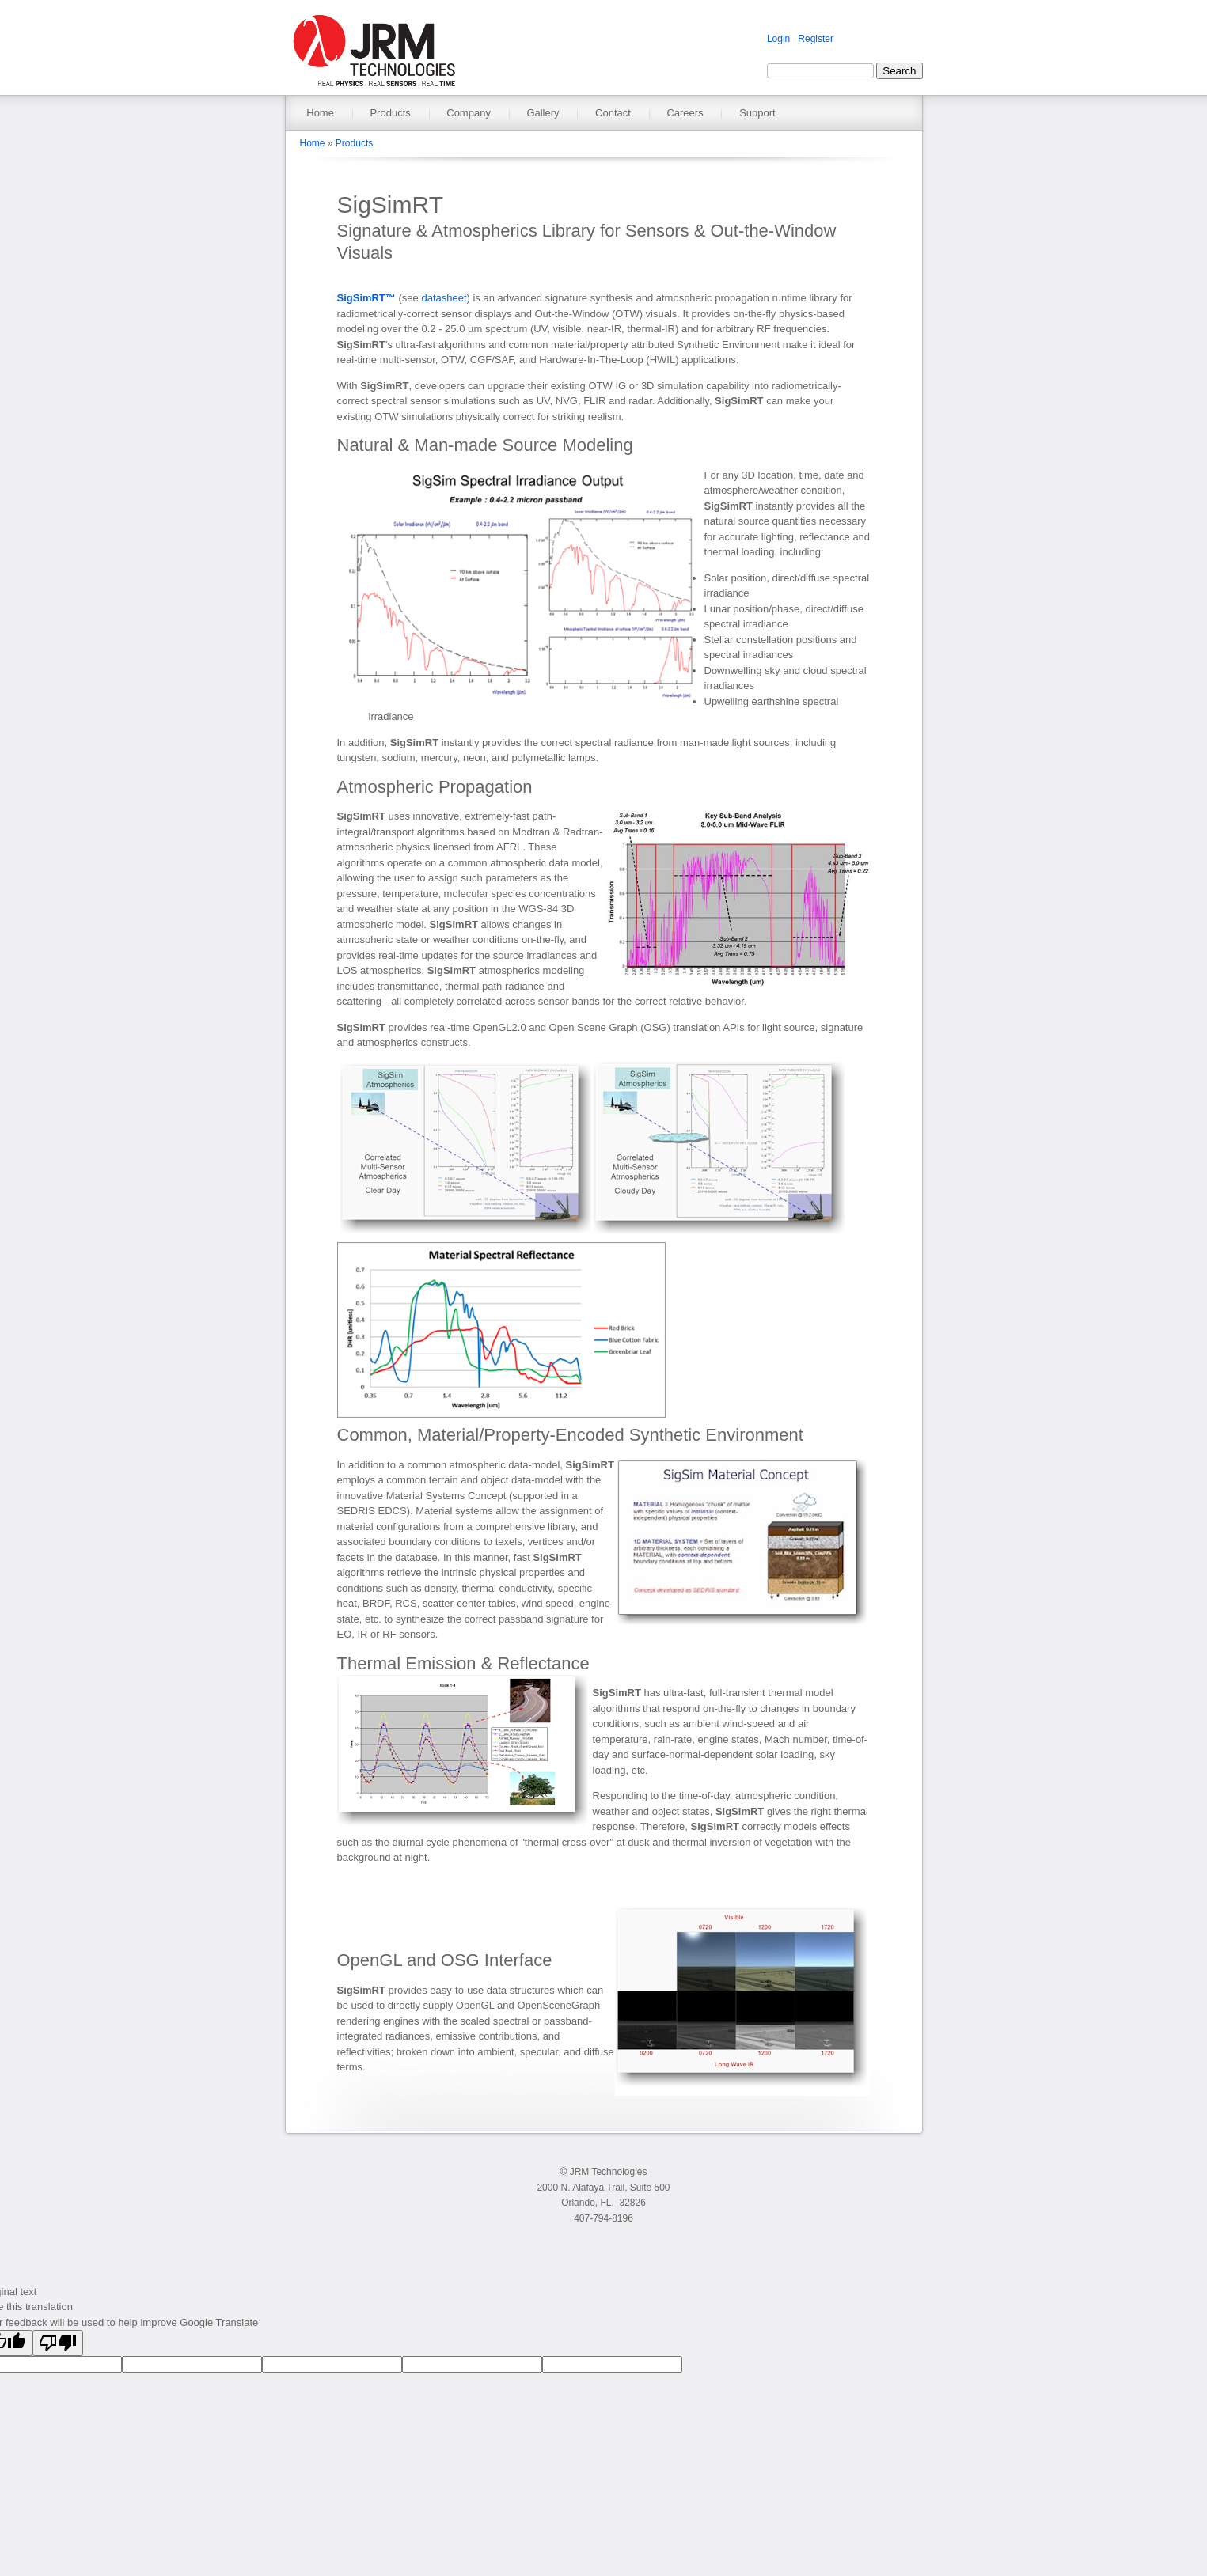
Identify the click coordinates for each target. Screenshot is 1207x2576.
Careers (684, 113)
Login (778, 38)
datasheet (443, 298)
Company (468, 113)
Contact (613, 113)
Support (757, 113)
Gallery (542, 113)
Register (815, 38)
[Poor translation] (57, 2343)
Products (390, 113)
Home (320, 113)
